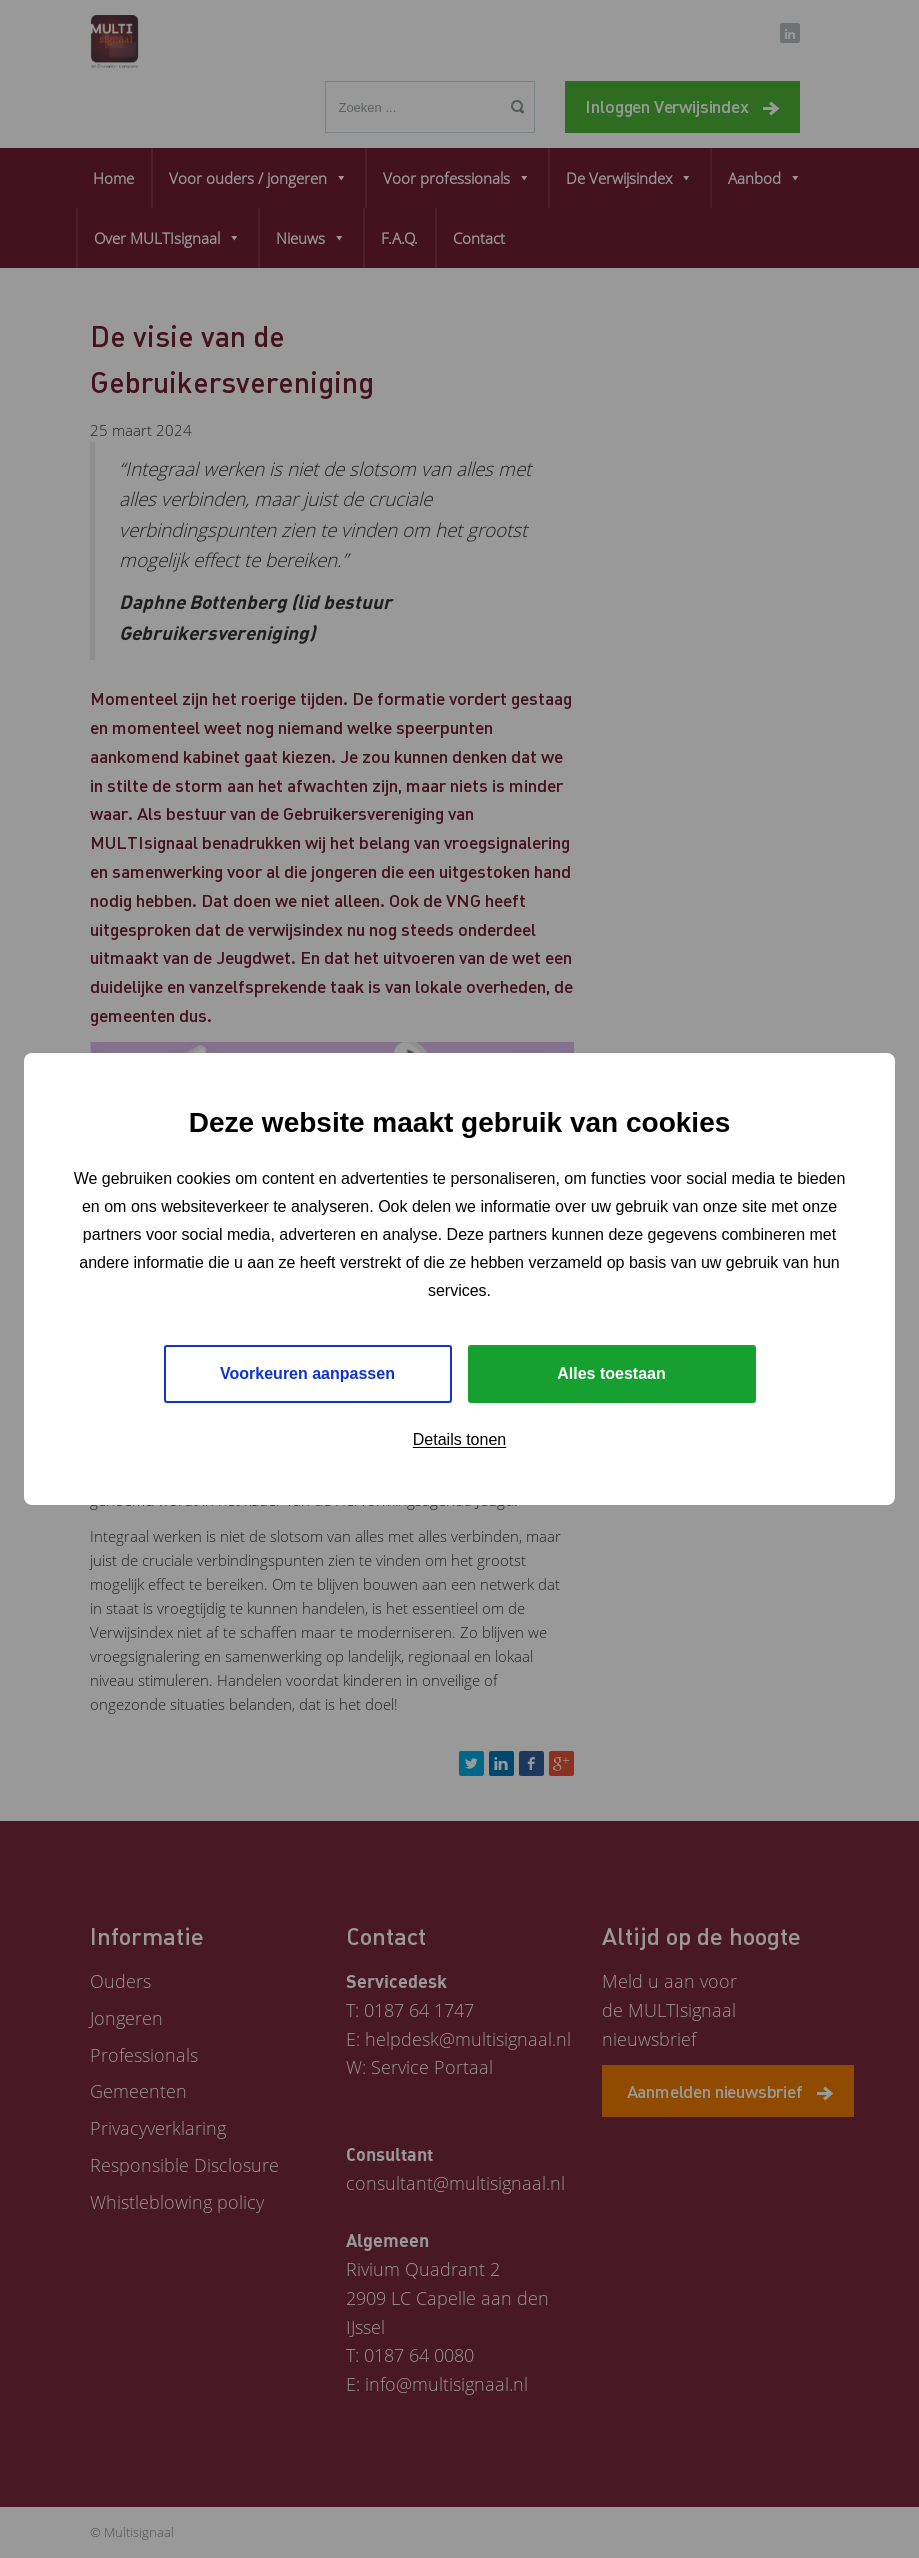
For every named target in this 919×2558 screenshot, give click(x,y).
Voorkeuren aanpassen (307, 1373)
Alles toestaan (611, 1373)
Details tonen (459, 1439)
